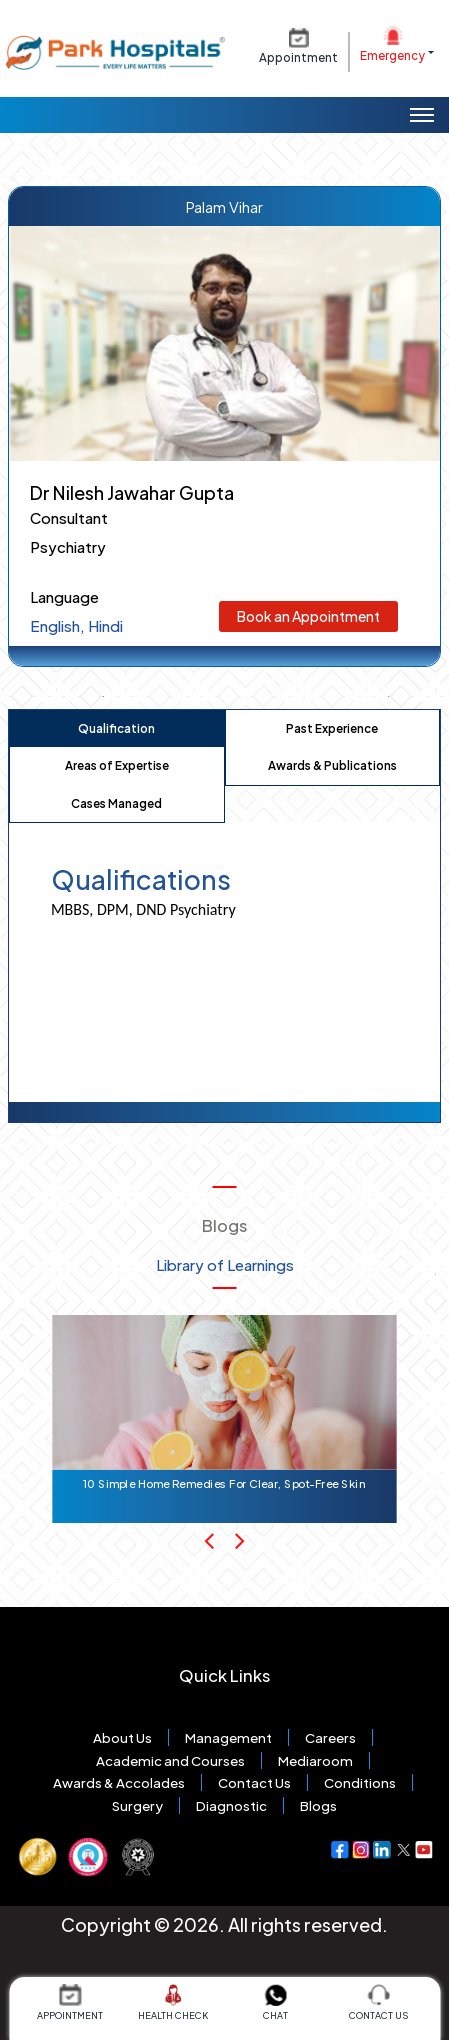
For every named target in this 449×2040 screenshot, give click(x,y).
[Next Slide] (240, 1540)
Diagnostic (231, 1805)
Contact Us (254, 1782)
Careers (330, 1737)
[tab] (116, 729)
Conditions (360, 1782)
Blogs (318, 1805)
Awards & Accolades (119, 1782)
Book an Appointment (308, 616)
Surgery (137, 1805)
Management (228, 1737)
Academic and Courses (170, 1760)
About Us (122, 1737)
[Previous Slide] (209, 1540)
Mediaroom (315, 1760)
